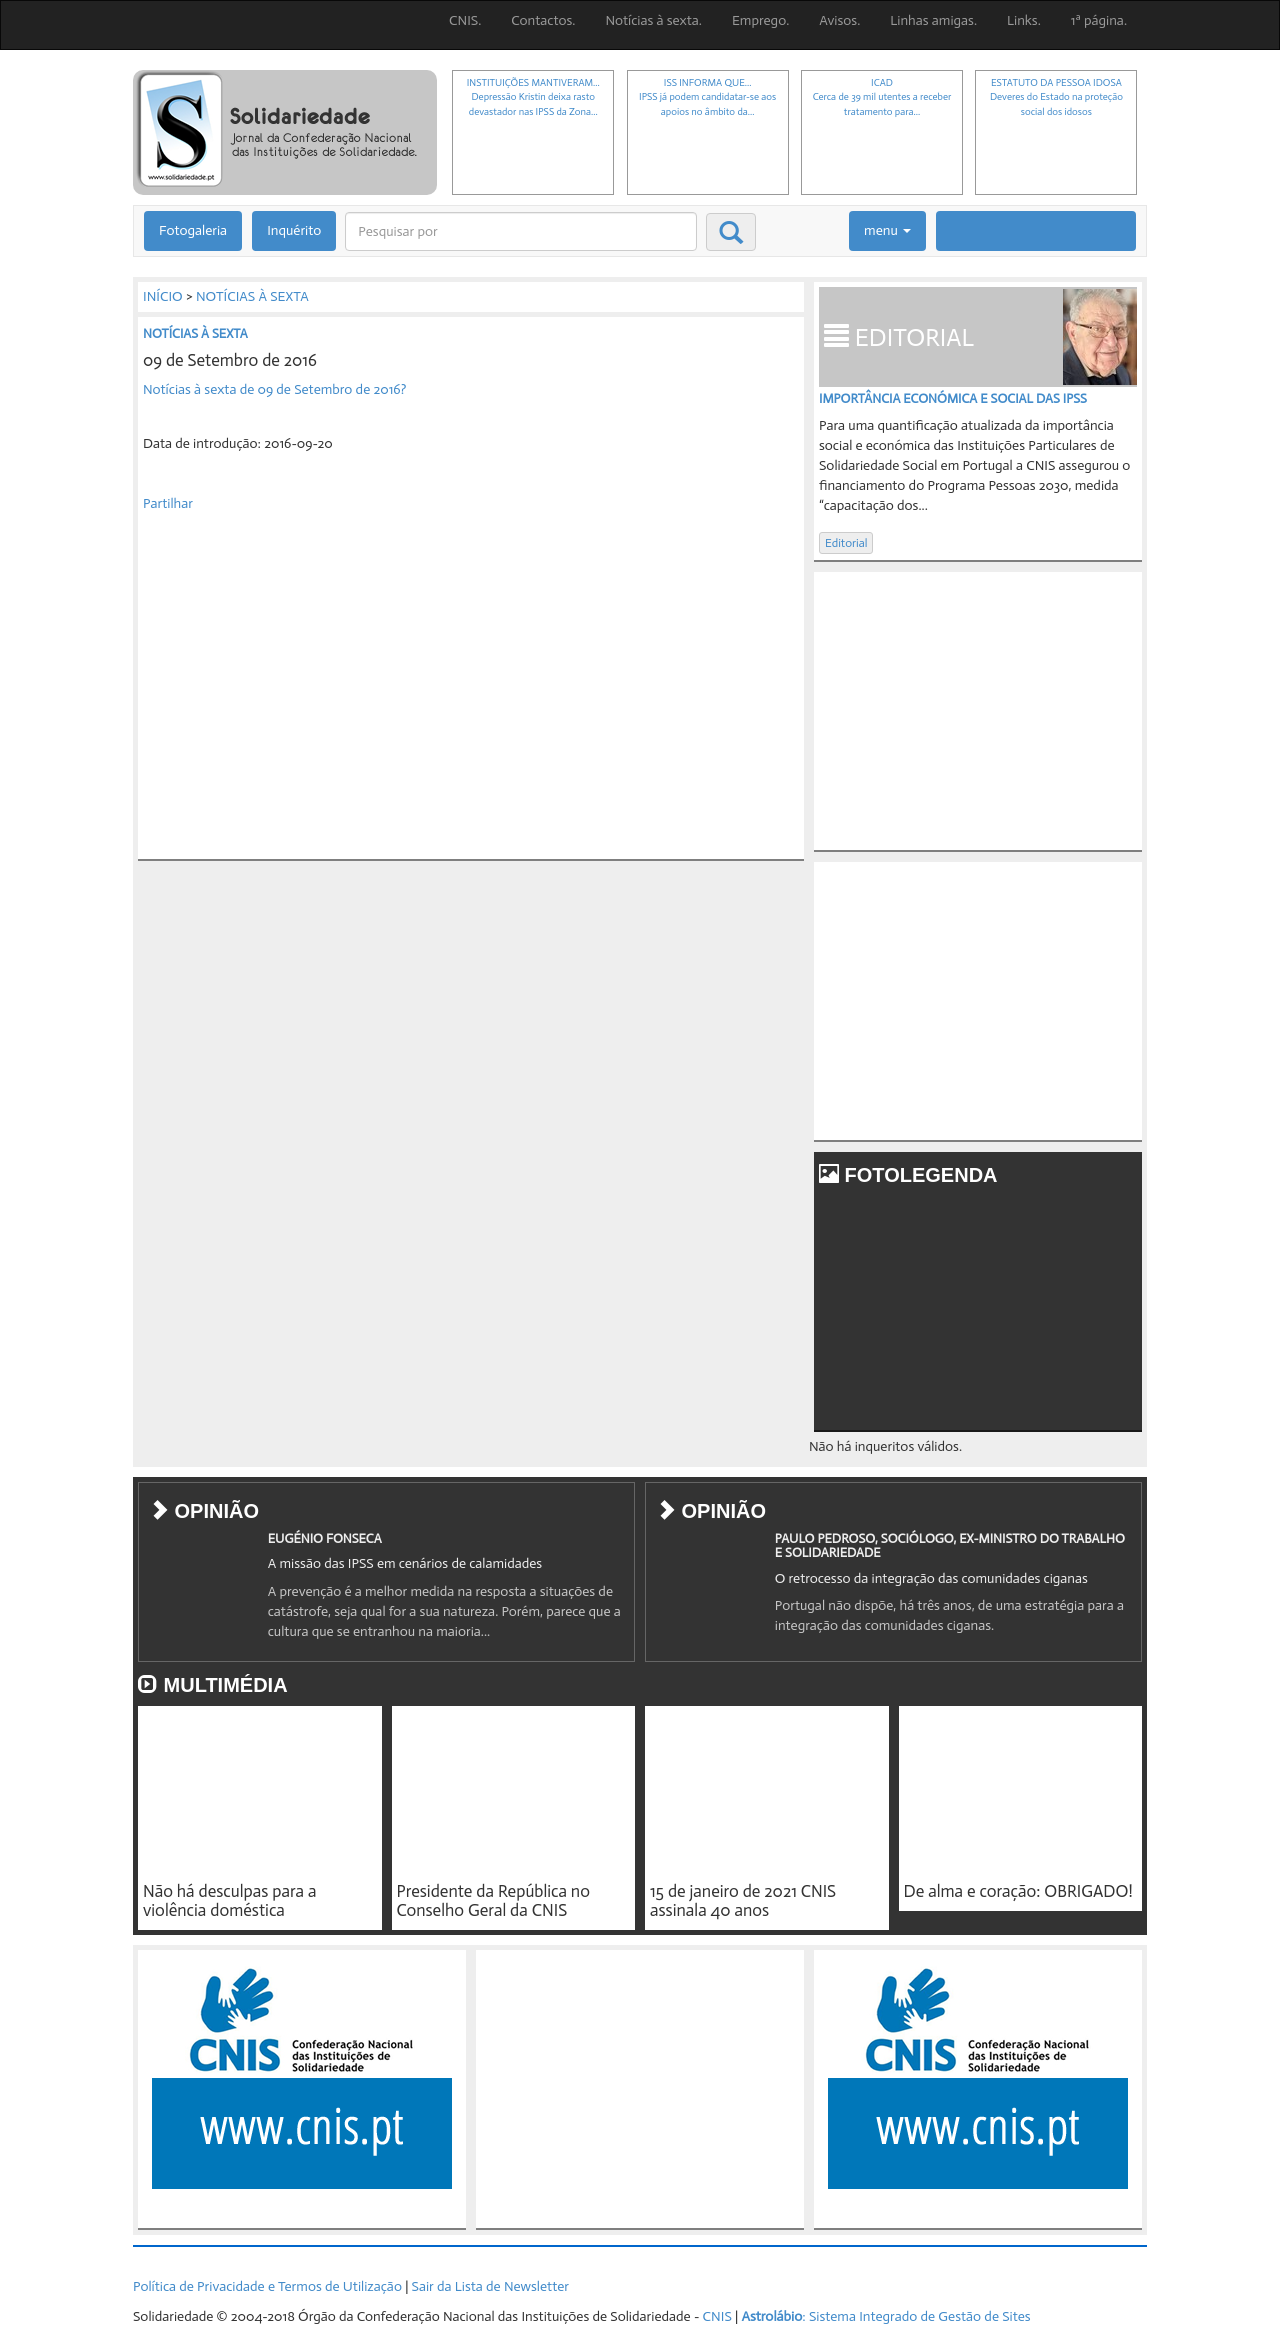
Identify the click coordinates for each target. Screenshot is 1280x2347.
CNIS (717, 2316)
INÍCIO (163, 296)
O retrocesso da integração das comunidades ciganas (931, 1578)
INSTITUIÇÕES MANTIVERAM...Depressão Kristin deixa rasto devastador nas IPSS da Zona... (533, 97)
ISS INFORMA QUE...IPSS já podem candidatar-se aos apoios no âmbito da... (707, 97)
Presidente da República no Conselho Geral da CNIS (493, 1900)
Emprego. (760, 20)
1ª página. (1099, 20)
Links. (1024, 20)
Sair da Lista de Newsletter (490, 2286)
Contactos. (543, 20)
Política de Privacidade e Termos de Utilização (267, 2286)
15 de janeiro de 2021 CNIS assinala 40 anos (743, 1900)
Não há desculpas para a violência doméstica (229, 1900)
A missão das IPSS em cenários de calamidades (405, 1563)
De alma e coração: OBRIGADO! (1018, 1891)
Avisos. (839, 20)
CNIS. (465, 20)
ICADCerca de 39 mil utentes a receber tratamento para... (882, 97)
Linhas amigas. (933, 20)
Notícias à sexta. (653, 20)
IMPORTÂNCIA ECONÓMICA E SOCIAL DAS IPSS (953, 398)
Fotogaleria (193, 230)
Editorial (846, 543)
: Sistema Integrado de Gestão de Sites (885, 2316)
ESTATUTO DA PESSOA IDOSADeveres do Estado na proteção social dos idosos (1056, 97)
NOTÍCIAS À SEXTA (252, 296)
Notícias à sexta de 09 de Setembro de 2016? (274, 389)
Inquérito (294, 230)
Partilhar (168, 503)
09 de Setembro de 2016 (230, 360)
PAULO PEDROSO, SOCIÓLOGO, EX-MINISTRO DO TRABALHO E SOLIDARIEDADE (950, 1545)
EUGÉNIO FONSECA (325, 1538)
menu (887, 230)
